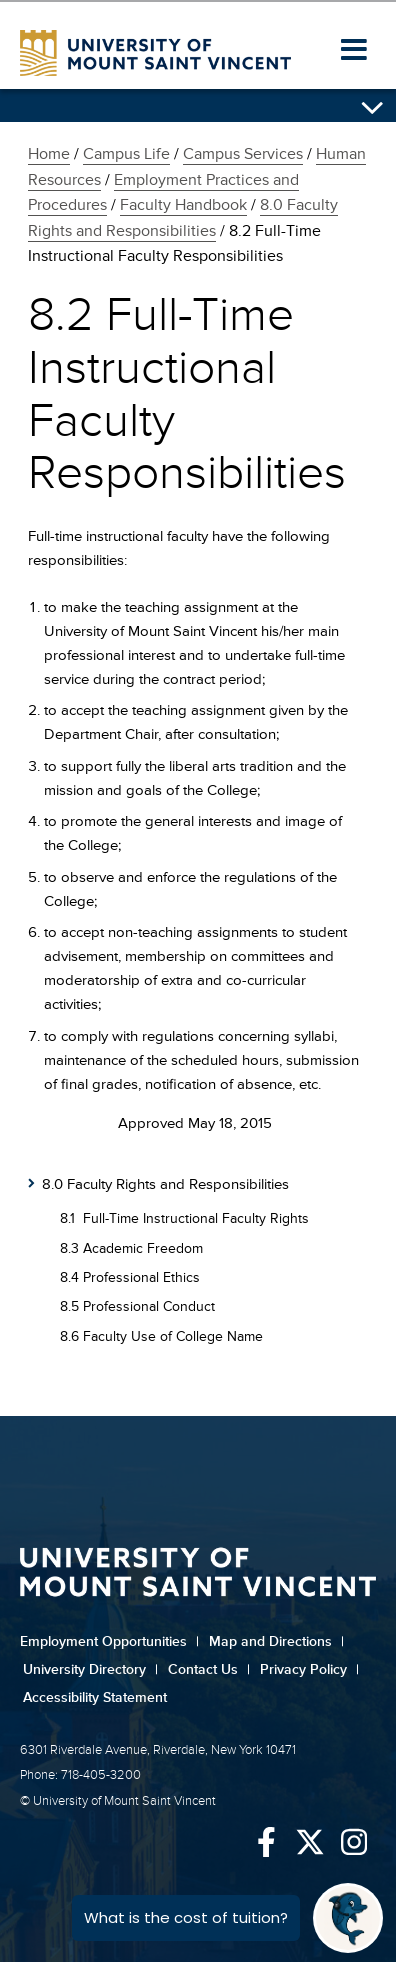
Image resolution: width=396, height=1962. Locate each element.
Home (49, 154)
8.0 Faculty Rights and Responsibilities (165, 1184)
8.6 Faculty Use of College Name (161, 1336)
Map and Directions (276, 1641)
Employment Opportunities (109, 1641)
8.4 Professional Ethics (130, 1277)
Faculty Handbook (183, 205)
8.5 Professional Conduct (137, 1306)
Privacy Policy (309, 1669)
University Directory (90, 1669)
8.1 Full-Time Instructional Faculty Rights (184, 1218)
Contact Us (209, 1669)
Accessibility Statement (95, 1697)
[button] (354, 51)
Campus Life (126, 154)
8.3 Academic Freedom (131, 1248)
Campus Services (243, 154)
